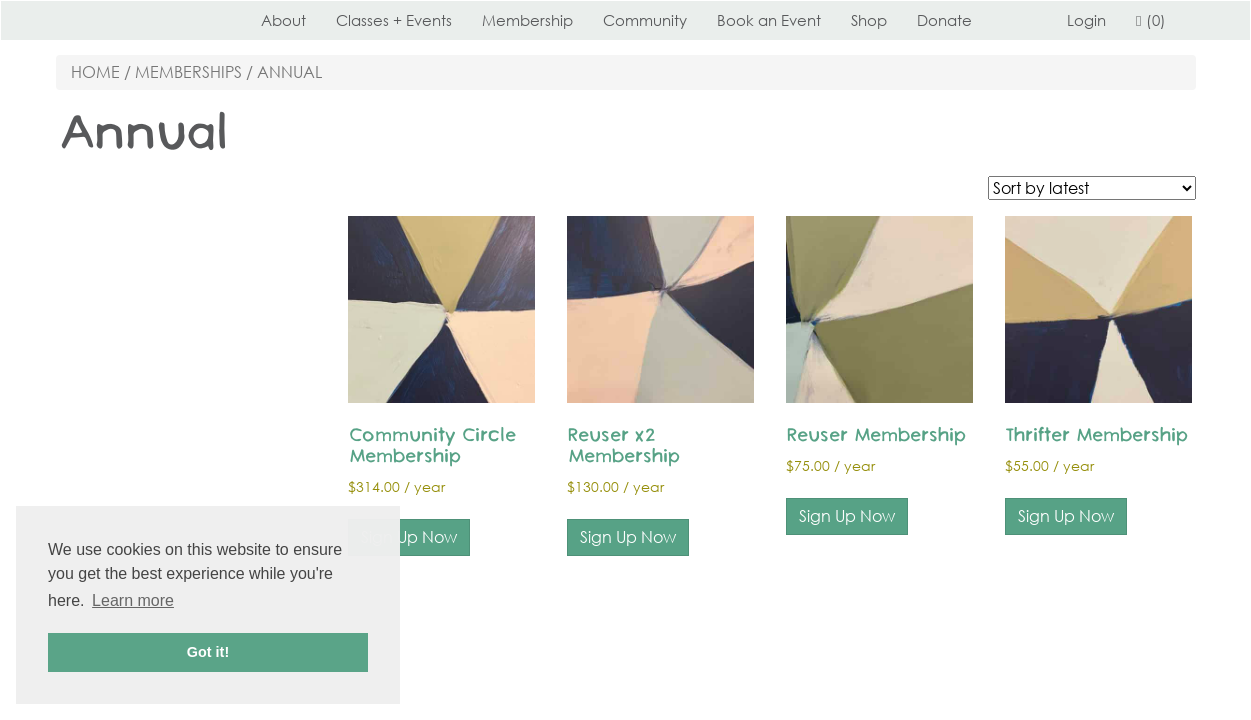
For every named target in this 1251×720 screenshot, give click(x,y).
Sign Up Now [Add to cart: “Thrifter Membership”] (1066, 516)
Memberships (188, 72)
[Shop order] (1092, 188)
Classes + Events (394, 20)
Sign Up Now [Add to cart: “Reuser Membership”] (847, 516)
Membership (527, 20)
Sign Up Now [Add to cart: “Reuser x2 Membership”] (628, 537)
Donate (944, 20)
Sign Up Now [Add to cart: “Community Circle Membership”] (409, 537)
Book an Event (769, 20)
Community (645, 20)
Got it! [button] (208, 652)
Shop (869, 20)
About (283, 20)
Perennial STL (131, 20)
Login (1086, 20)
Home (95, 72)
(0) (1150, 20)
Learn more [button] (133, 600)
